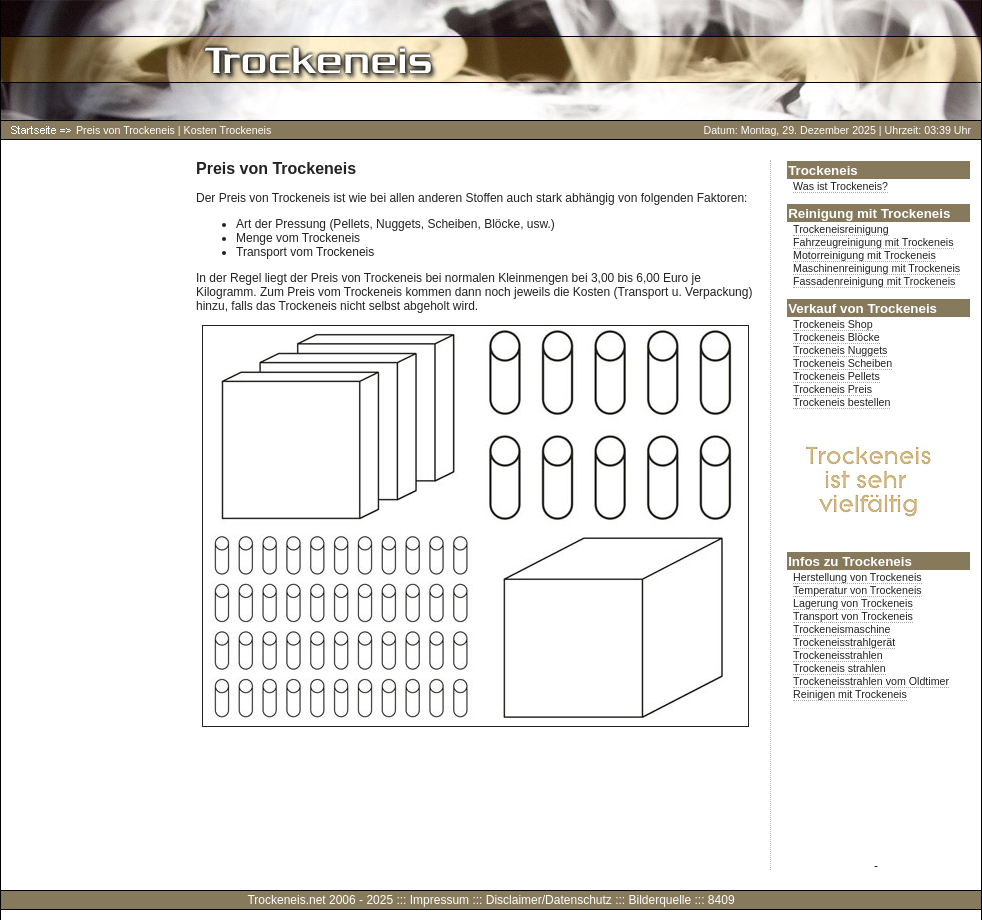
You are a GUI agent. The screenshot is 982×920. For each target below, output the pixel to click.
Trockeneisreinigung (841, 229)
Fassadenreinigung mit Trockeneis (874, 281)
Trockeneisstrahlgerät (844, 642)
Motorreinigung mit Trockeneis (864, 255)
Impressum (439, 900)
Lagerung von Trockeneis (853, 603)
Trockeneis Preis (832, 389)
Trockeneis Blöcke (836, 337)
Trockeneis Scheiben (842, 363)
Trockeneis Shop (833, 324)
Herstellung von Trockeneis (857, 577)
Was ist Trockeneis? (840, 186)
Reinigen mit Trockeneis (850, 694)
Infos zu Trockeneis (850, 561)
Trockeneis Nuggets (840, 350)
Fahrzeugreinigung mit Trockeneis (873, 242)
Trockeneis (823, 170)
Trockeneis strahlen (839, 668)
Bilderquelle (659, 900)
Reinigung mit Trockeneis (869, 213)
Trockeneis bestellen (841, 402)
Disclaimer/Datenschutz (549, 900)
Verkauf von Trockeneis (862, 308)
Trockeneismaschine (841, 629)
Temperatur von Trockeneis (857, 590)
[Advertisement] (91, 460)
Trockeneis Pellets (836, 376)
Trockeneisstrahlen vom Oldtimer (871, 681)
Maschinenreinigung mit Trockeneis (876, 268)
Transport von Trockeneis (853, 616)
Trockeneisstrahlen (838, 655)
